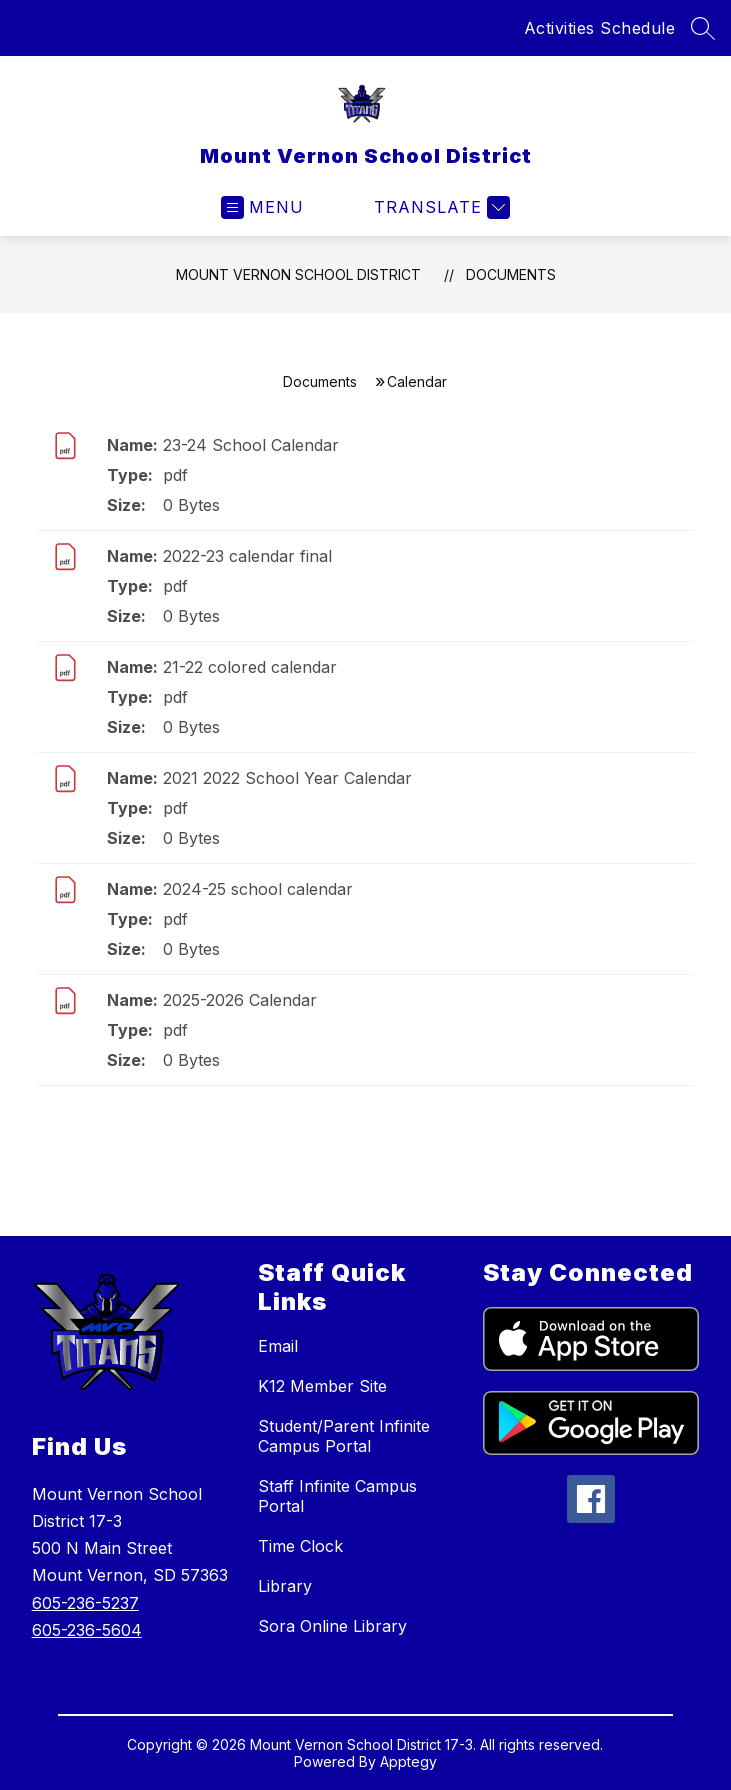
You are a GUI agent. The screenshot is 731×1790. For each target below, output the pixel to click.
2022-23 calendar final (247, 556)
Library (285, 1586)
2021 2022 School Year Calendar (287, 778)
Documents (511, 274)
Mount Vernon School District (298, 274)
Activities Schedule (600, 28)
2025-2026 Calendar (240, 1000)
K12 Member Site (322, 1386)
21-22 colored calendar (250, 667)
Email (278, 1346)
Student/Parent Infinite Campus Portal (344, 1436)
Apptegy (408, 1761)
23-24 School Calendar (251, 445)
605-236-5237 (85, 1603)
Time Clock (300, 1546)
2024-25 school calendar (258, 889)
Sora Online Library (332, 1626)
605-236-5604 (87, 1630)
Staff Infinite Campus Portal (337, 1496)
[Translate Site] (439, 207)
